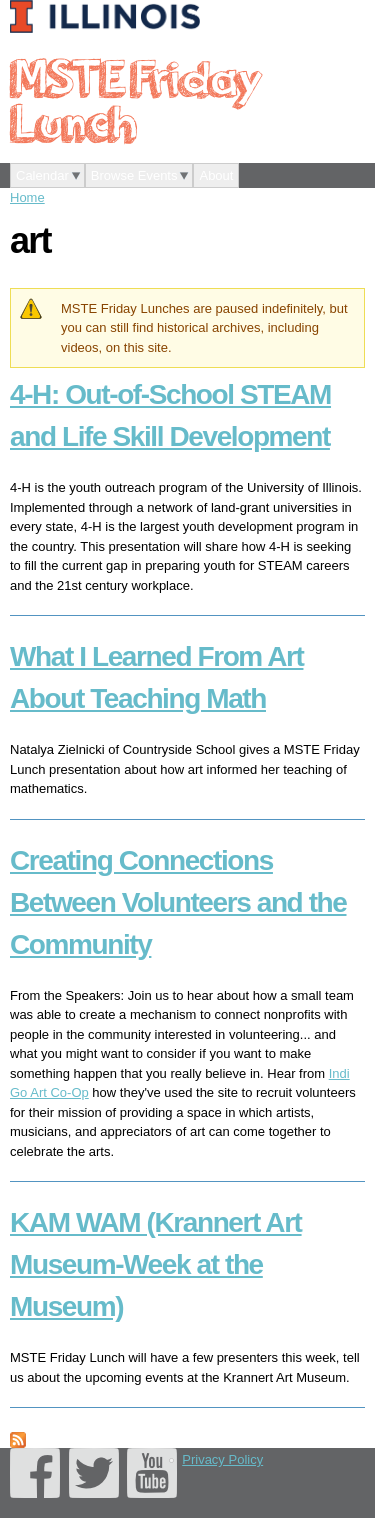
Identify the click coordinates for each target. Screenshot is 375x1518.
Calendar (42, 175)
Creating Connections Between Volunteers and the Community (178, 902)
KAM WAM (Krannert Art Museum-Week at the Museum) (156, 1264)
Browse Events (134, 175)
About (216, 175)
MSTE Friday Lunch (135, 99)
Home (27, 197)
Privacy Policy (222, 1459)
